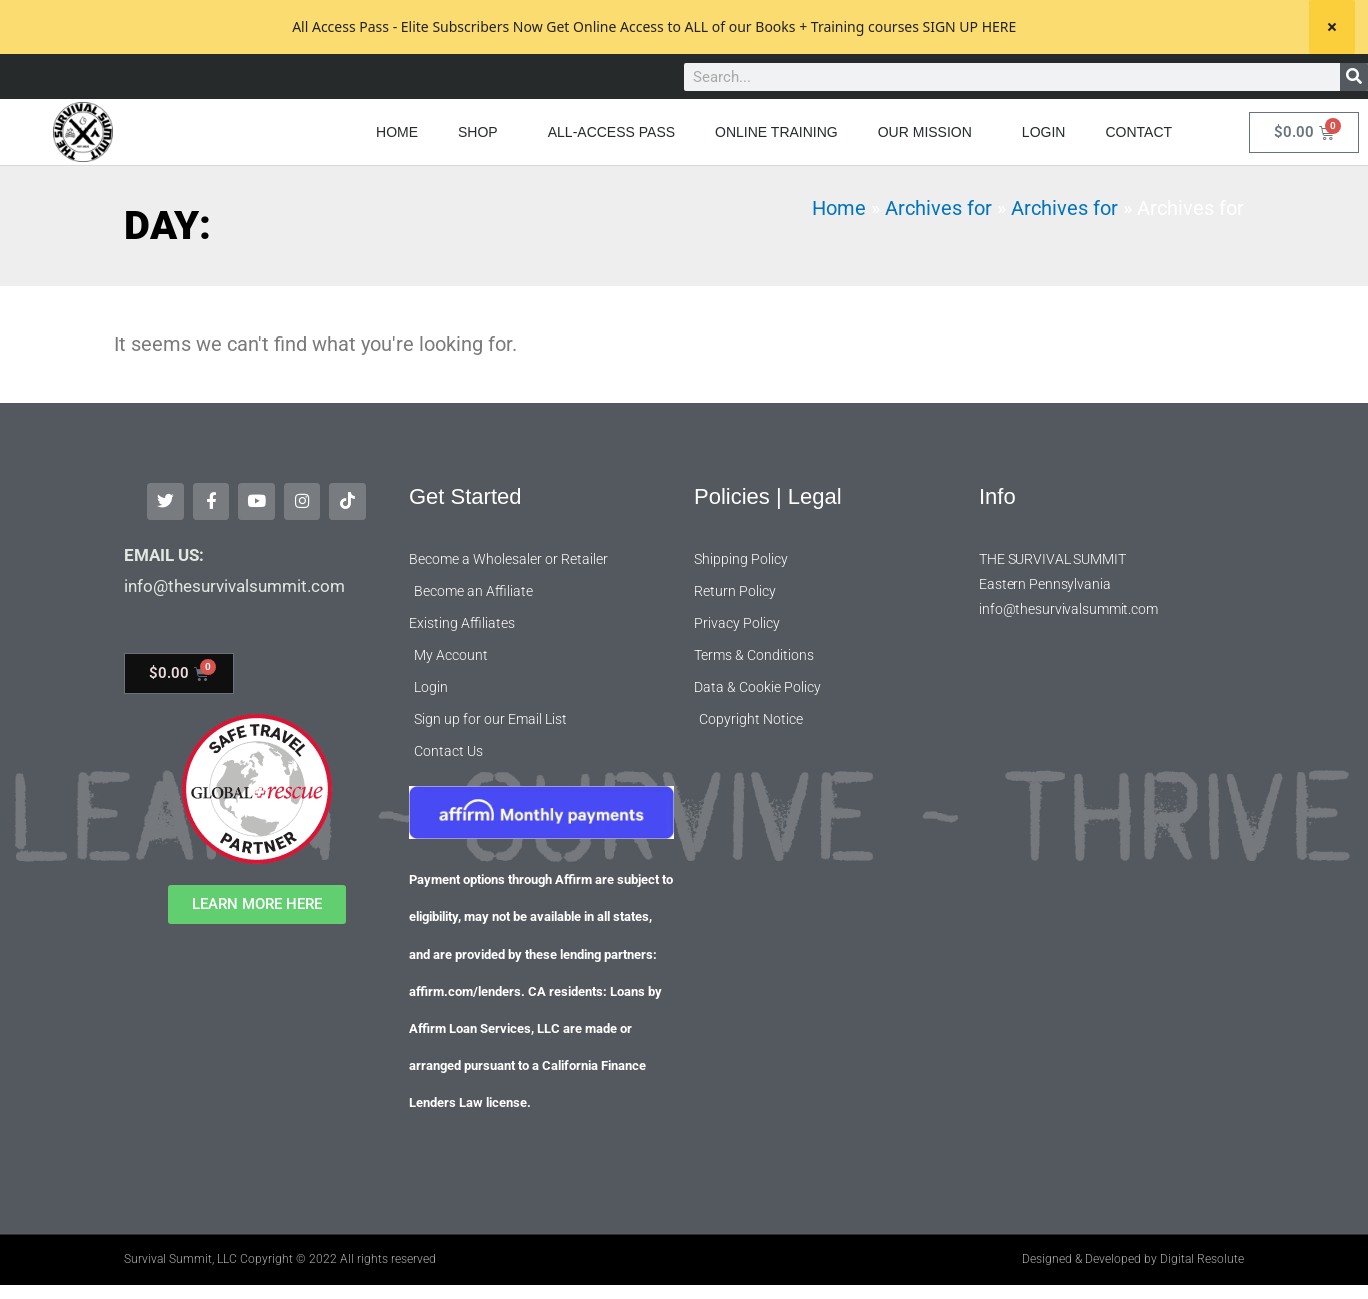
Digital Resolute (1202, 1253)
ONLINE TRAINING (776, 132)
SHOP (483, 132)
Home (839, 208)
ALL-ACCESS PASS (611, 132)
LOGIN (1044, 132)
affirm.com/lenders (465, 985)
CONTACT (1138, 132)
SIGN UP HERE (969, 26)
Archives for (938, 208)
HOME (397, 132)
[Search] (1354, 77)
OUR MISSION (930, 132)
